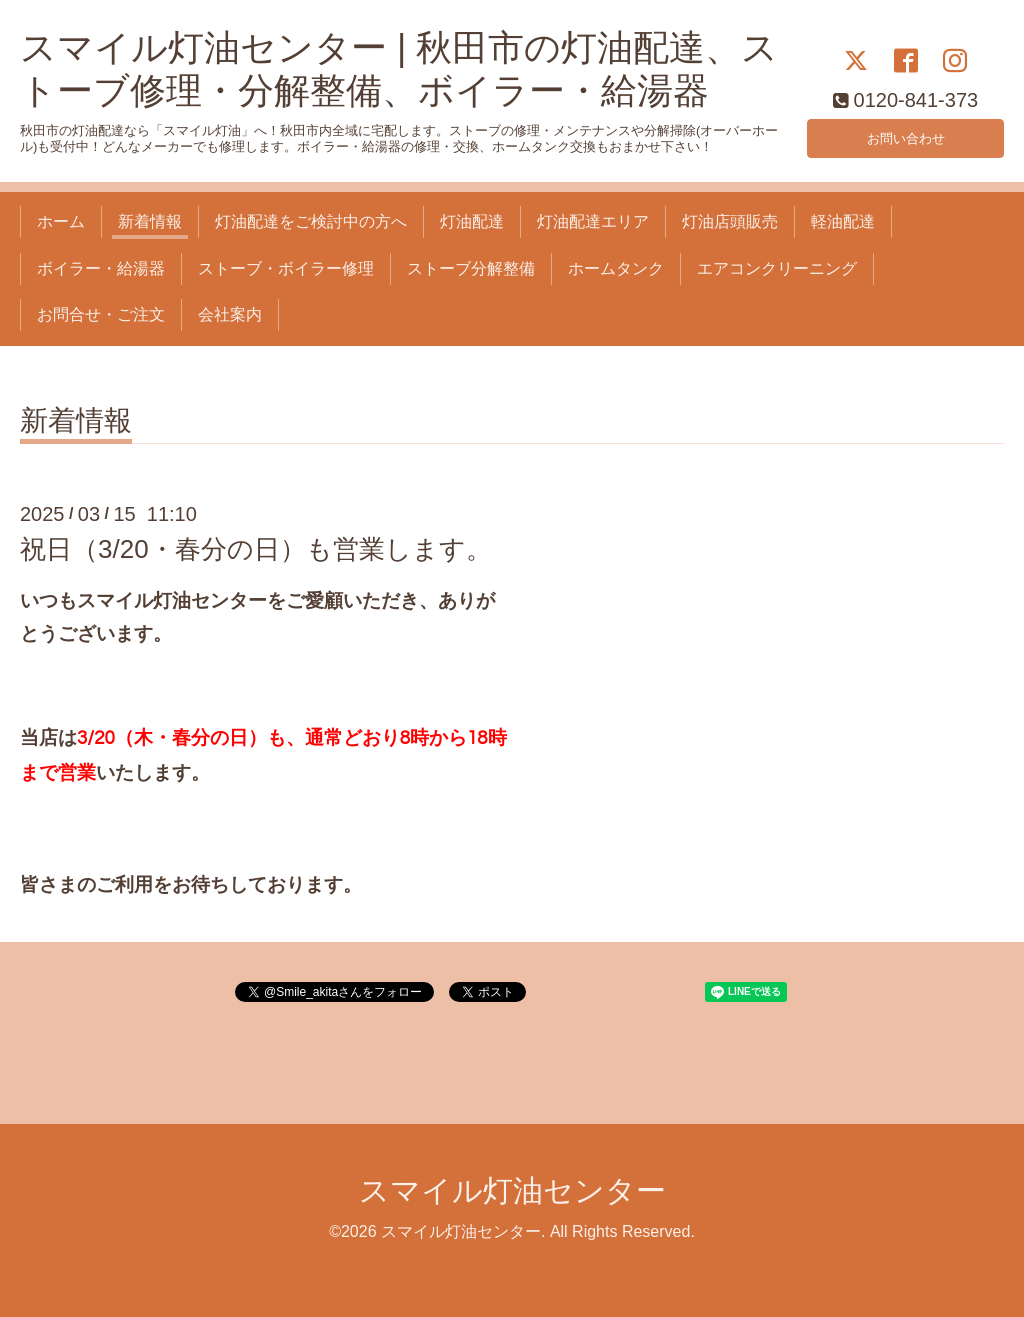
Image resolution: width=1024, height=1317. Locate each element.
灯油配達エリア (593, 221)
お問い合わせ (906, 134)
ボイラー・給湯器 (101, 268)
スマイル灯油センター (512, 1190)
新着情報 (150, 221)
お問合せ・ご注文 (101, 314)
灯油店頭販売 (730, 221)
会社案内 (230, 314)
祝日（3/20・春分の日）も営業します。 (256, 549)
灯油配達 (472, 221)
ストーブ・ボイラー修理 (286, 268)
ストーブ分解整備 (471, 268)
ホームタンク (616, 268)
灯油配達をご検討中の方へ (311, 221)
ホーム (61, 221)
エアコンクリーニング (777, 268)
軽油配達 (843, 221)
